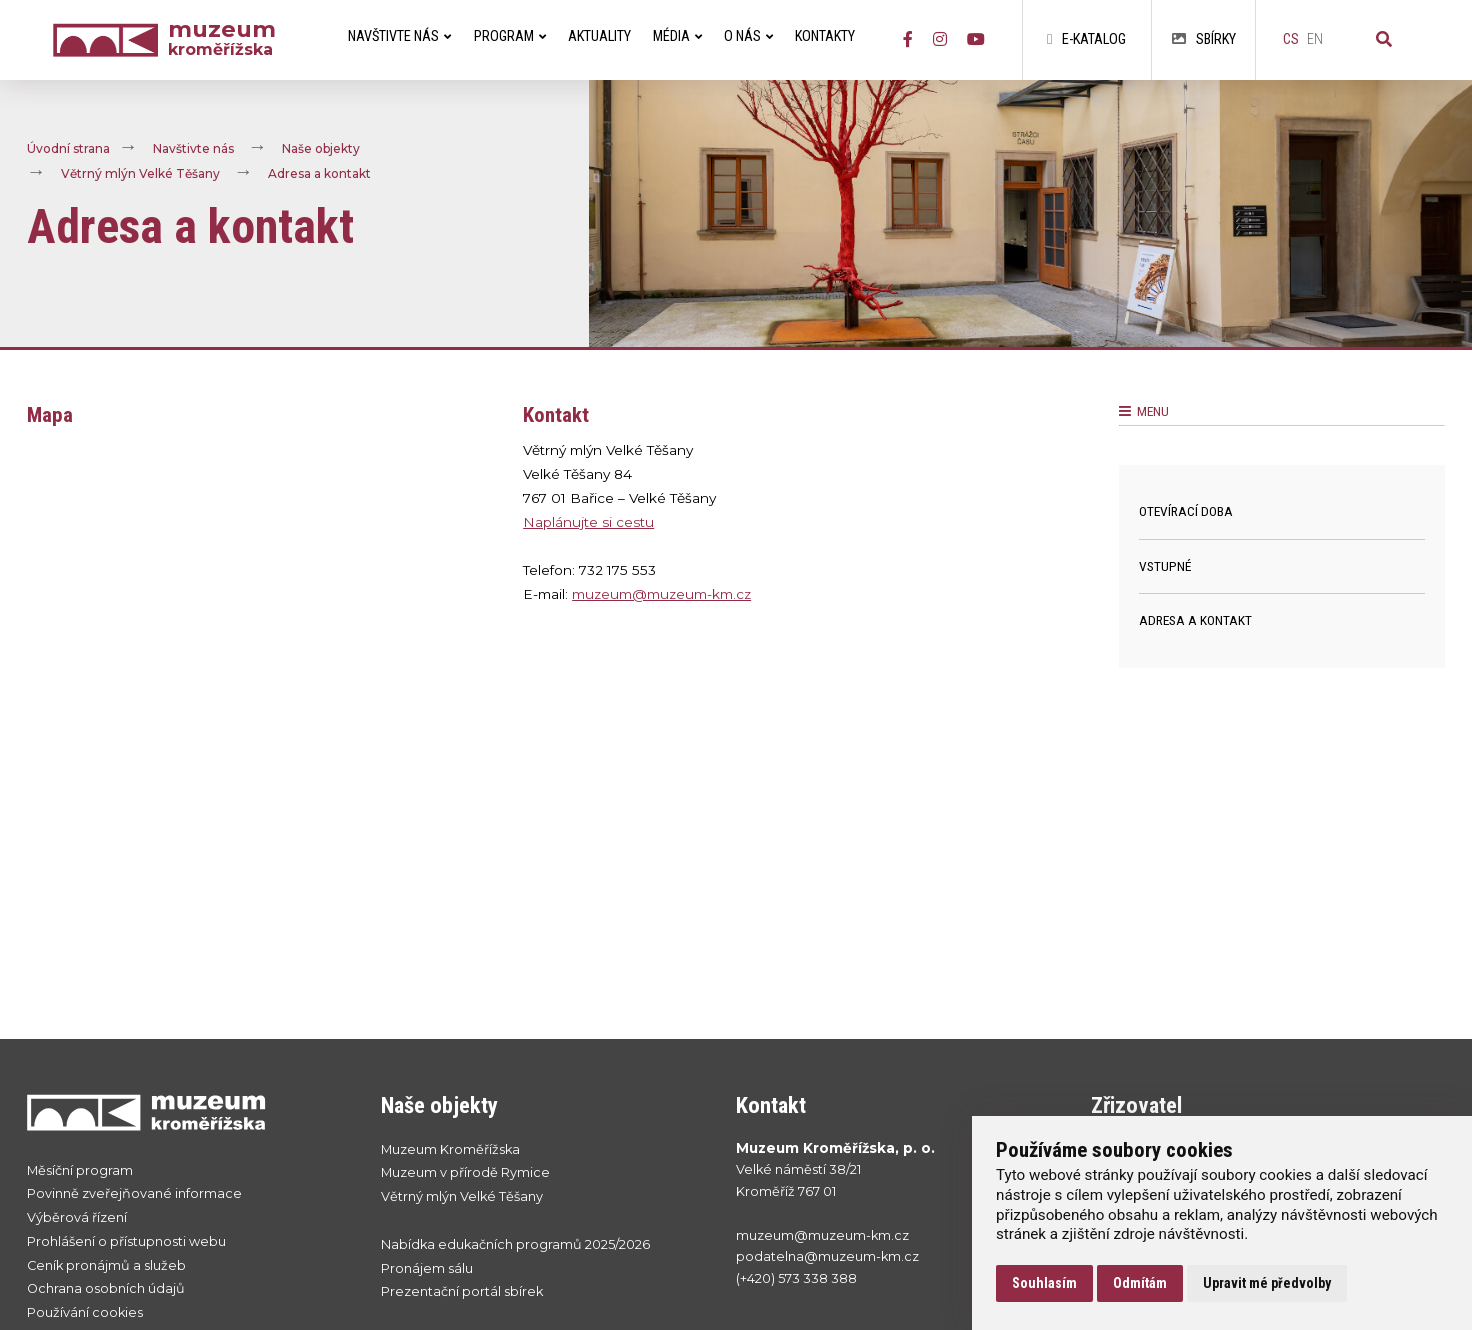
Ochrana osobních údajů (106, 1288)
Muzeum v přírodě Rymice (465, 1172)
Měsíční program (80, 1170)
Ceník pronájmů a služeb (106, 1265)
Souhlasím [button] (1044, 1283)
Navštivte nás (193, 148)
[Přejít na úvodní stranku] (184, 1112)
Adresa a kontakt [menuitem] (1195, 620)
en (1315, 39)
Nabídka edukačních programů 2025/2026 (515, 1244)
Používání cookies (85, 1312)
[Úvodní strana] (110, 40)
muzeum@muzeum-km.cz (661, 594)
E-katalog (1086, 39)
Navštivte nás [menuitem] (399, 36)
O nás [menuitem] (748, 36)
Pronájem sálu (427, 1268)
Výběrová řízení (77, 1217)
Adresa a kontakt (319, 173)
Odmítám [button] (1140, 1283)
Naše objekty (321, 148)
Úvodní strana (68, 148)
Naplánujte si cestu (588, 522)
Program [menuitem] (510, 36)
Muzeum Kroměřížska (450, 1149)
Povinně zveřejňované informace (134, 1193)
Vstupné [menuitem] (1165, 566)
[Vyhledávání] (1384, 40)
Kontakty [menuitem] (825, 36)
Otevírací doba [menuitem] (1186, 511)
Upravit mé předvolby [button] (1267, 1283)
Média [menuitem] (677, 36)
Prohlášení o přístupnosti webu (126, 1241)
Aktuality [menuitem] (599, 36)
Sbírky (1204, 39)
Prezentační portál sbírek (462, 1291)
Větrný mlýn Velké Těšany (140, 173)
